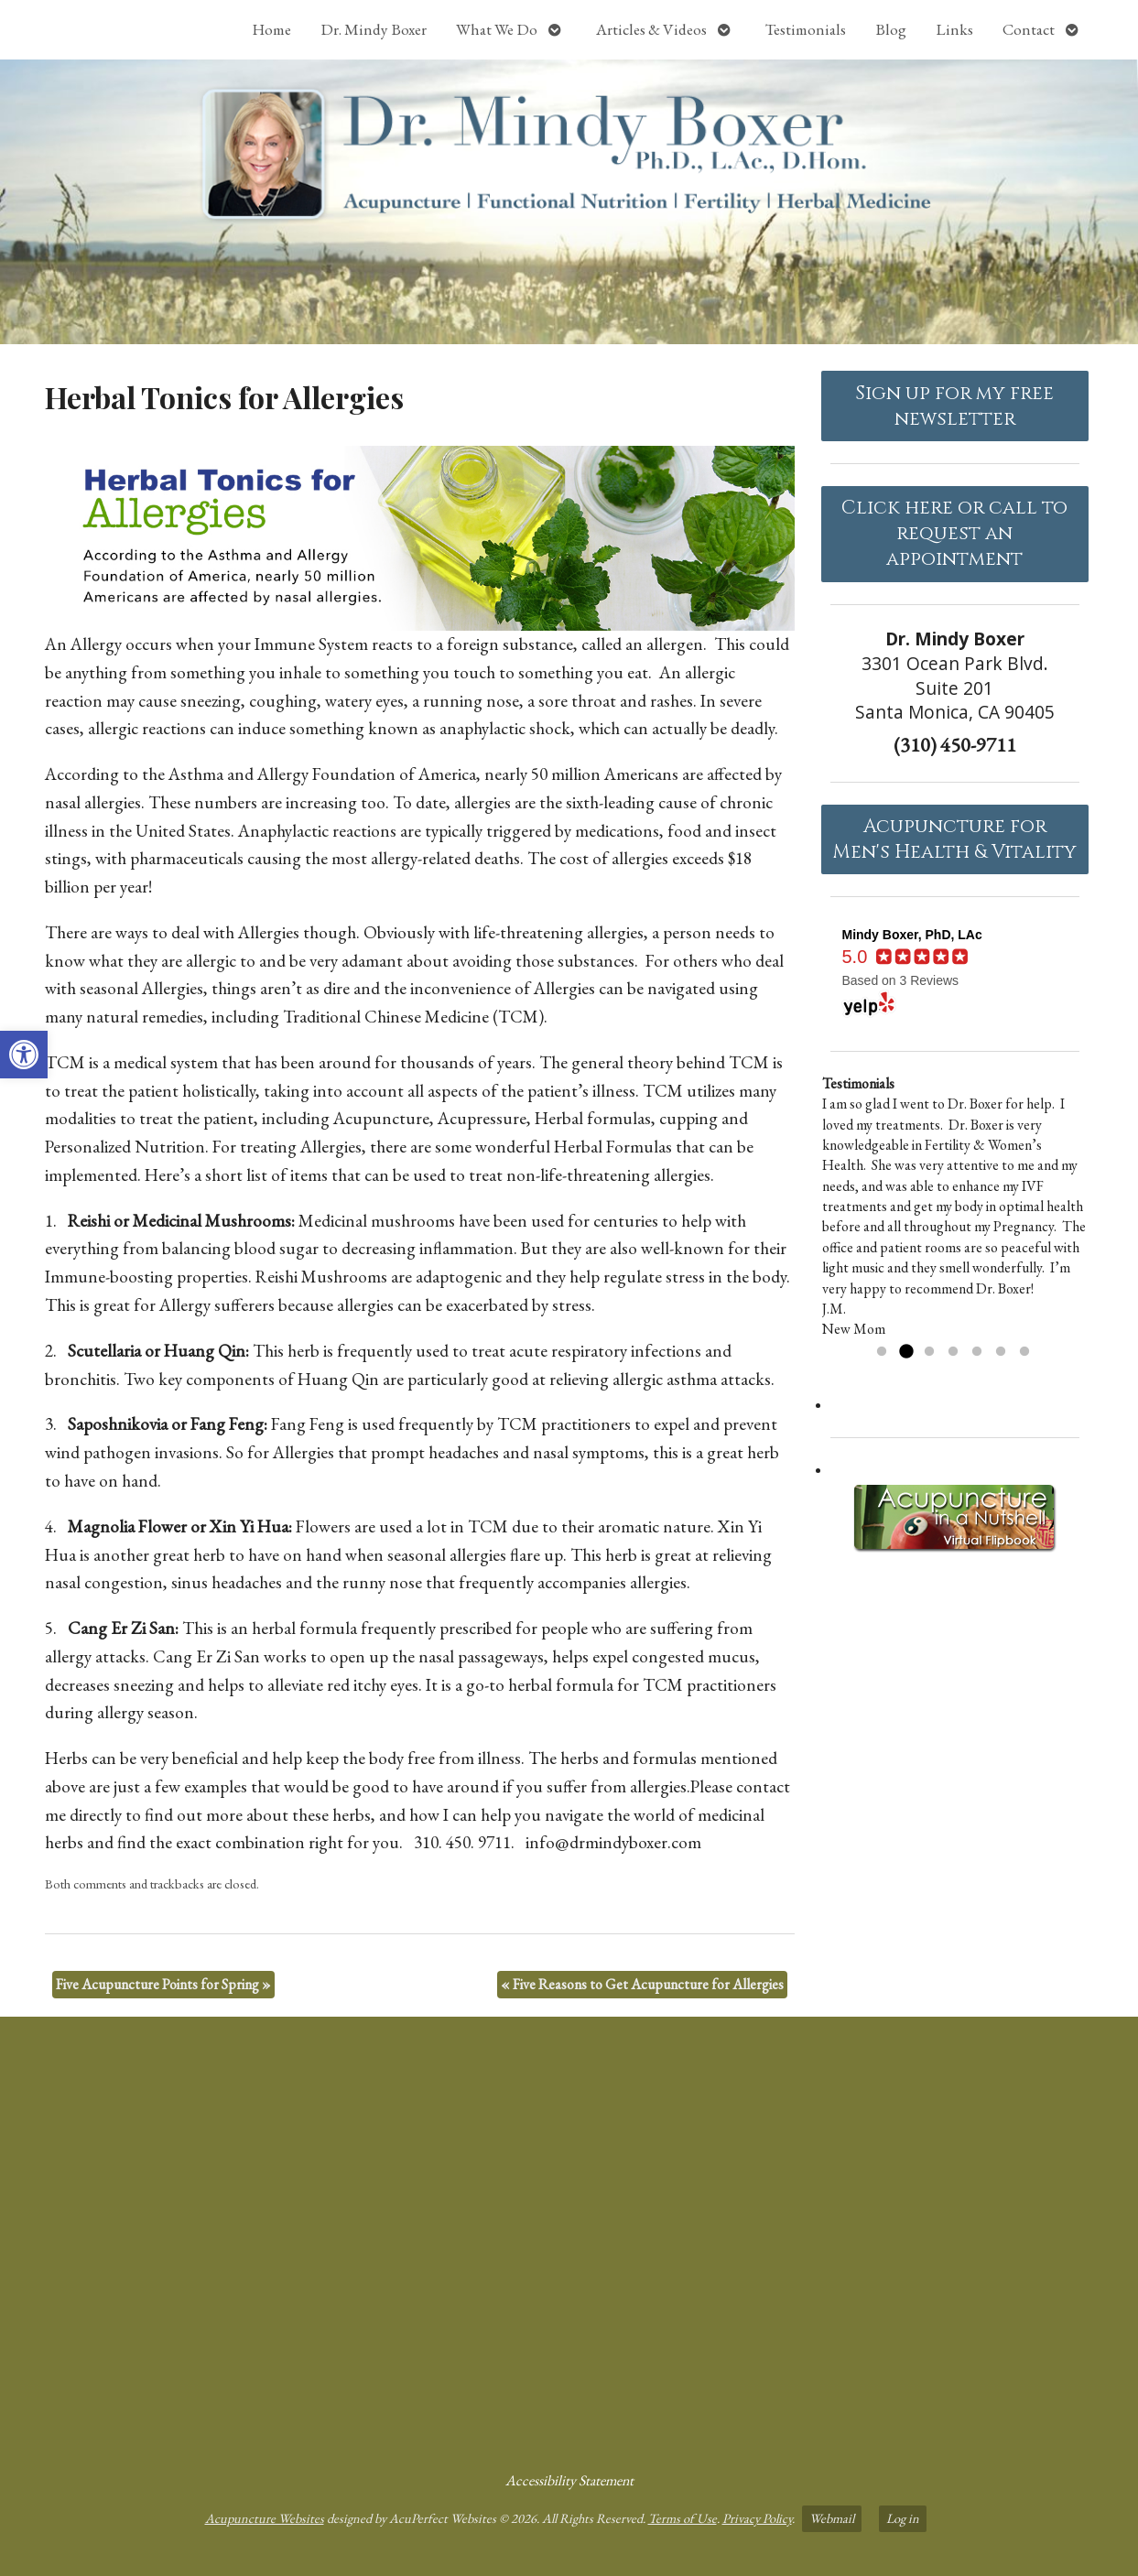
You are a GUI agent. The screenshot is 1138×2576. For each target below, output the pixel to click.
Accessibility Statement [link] (569, 2480)
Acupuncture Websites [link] (264, 2518)
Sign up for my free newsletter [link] (954, 406)
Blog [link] (890, 29)
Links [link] (954, 29)
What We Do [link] (496, 29)
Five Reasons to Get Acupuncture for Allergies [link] (642, 1984)
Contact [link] (1029, 29)
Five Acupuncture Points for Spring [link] (163, 1984)
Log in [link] (902, 2518)
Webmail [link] (831, 2518)
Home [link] (271, 29)
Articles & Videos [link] (651, 29)
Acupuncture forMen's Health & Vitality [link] (954, 839)
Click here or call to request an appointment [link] (954, 533)
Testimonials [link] (805, 29)
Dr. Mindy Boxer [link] (373, 29)
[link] (24, 1054)
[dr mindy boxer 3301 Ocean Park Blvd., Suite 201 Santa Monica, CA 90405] (569, 2236)
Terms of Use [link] (682, 2518)
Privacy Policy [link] (757, 2518)
